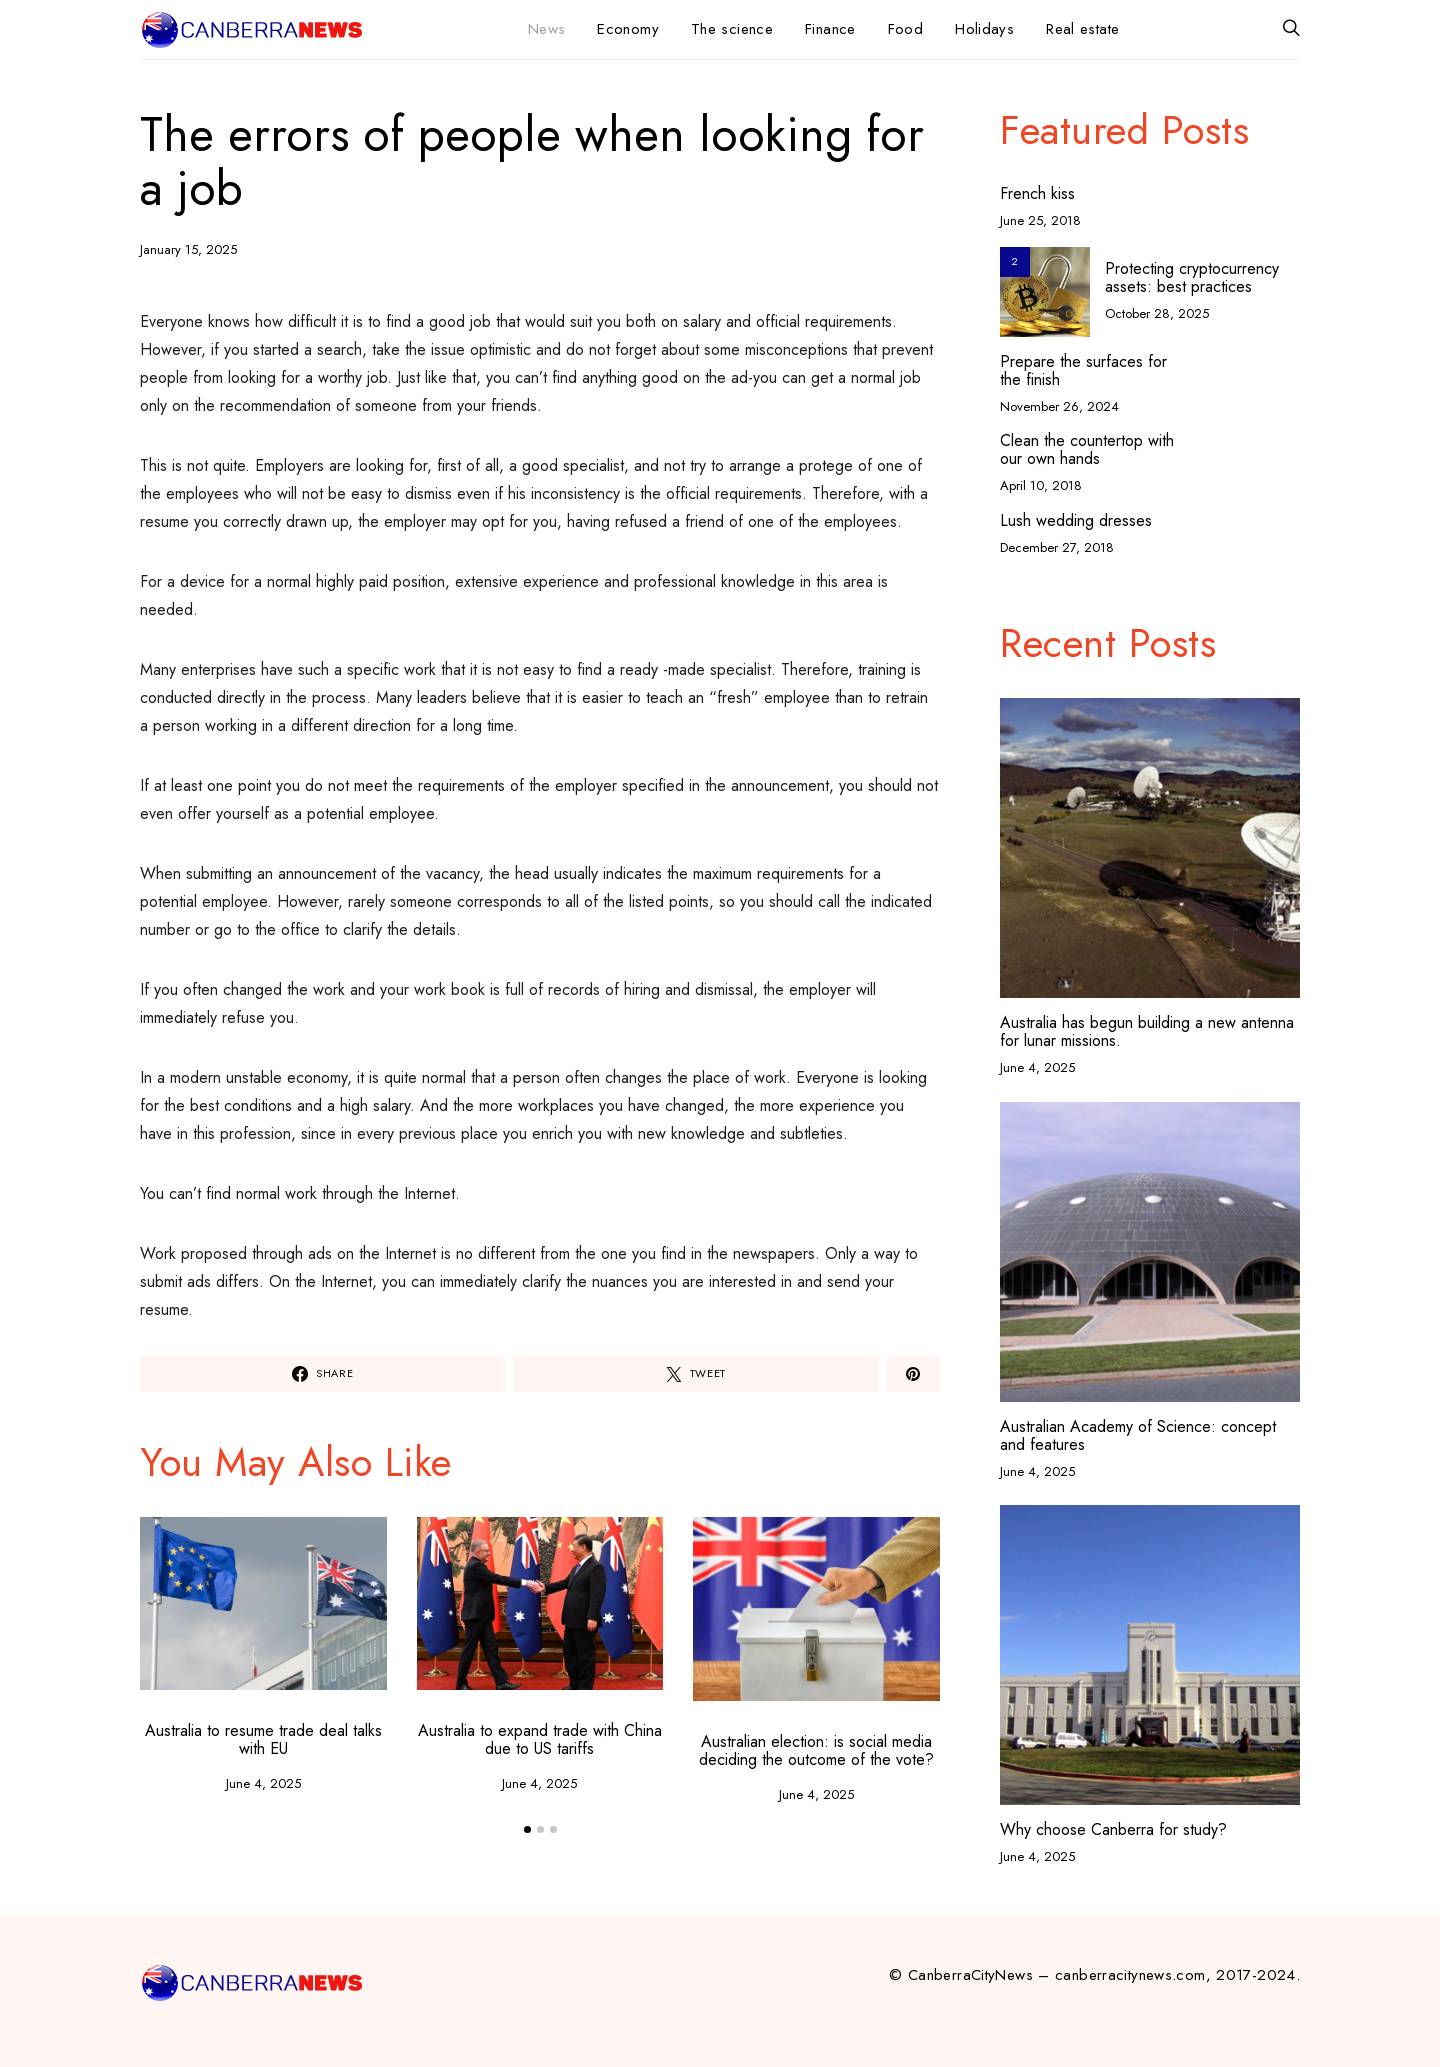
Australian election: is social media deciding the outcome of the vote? (816, 1750)
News (547, 29)
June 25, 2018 (1040, 220)
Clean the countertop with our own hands (1087, 450)
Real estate (1082, 29)
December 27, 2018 (1057, 547)
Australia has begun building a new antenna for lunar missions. (1147, 1031)
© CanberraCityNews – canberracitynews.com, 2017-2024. (1094, 1975)
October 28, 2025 (1157, 313)
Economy (628, 29)
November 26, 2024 (1059, 406)
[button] (527, 1829)
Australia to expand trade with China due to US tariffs (540, 1739)
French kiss (1037, 194)
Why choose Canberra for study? (1113, 1829)
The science (732, 29)
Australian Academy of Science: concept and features (1138, 1435)
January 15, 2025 (188, 249)
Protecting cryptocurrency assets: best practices (1192, 277)
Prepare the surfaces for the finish (1083, 371)
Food (906, 29)
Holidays (984, 29)
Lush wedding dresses (1076, 521)
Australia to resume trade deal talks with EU (263, 1739)
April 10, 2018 (1041, 485)
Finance (830, 29)
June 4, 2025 (263, 1783)
